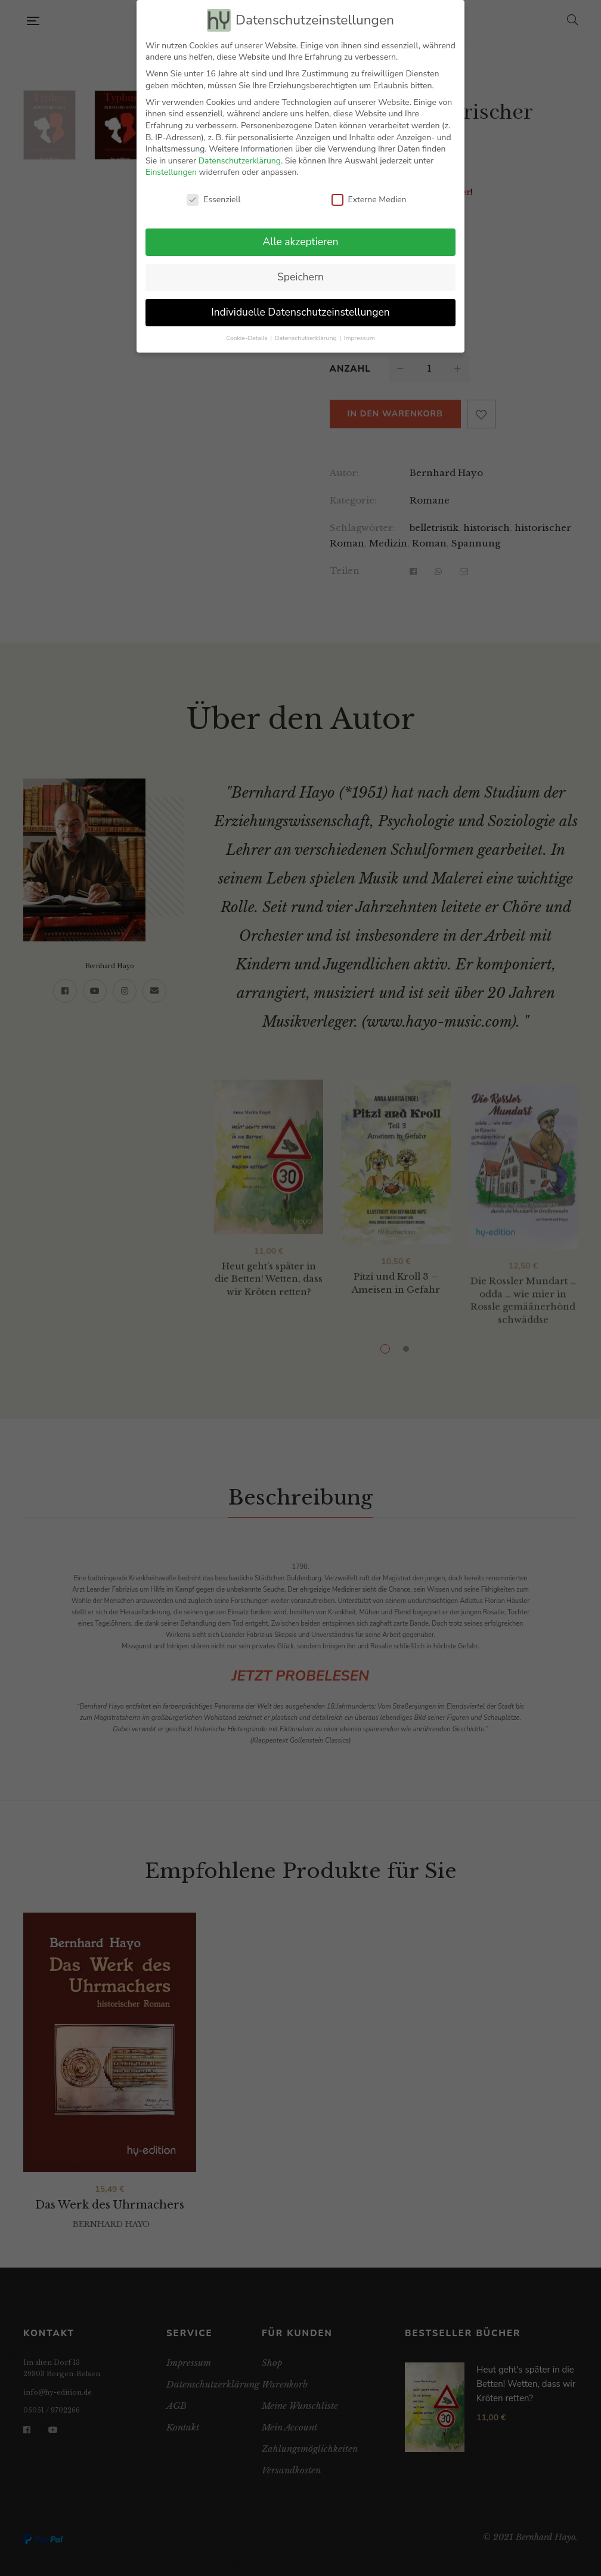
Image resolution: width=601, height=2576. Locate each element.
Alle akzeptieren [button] (300, 241)
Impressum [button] (359, 337)
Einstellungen (171, 172)
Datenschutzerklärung (240, 160)
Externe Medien (369, 199)
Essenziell (213, 199)
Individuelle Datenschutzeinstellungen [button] (300, 312)
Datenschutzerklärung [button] (306, 337)
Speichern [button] (300, 277)
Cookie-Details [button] (247, 337)
